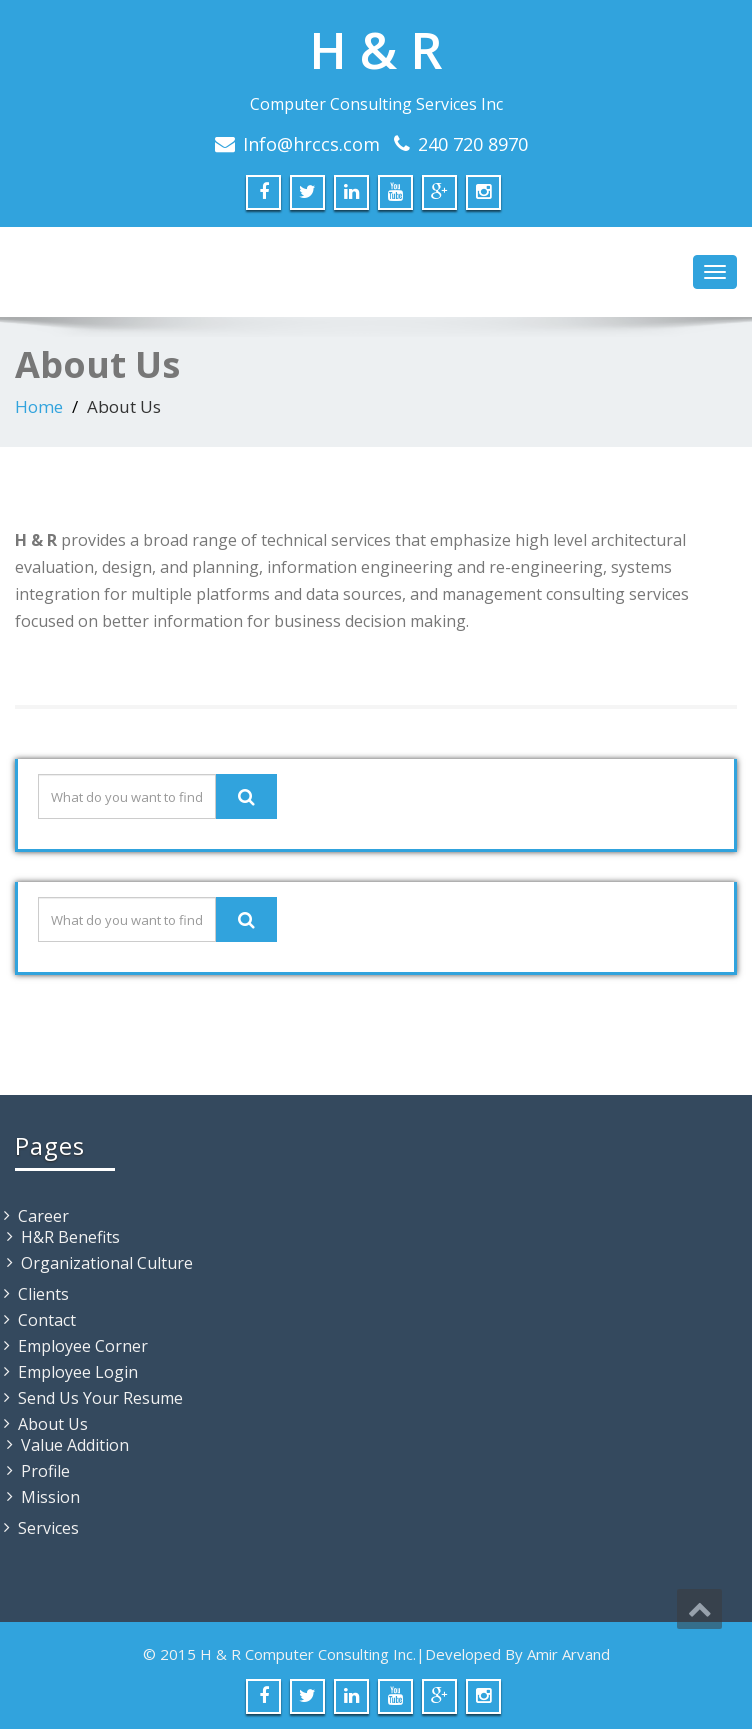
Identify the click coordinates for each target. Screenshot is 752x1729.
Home (39, 406)
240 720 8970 (473, 144)
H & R (376, 50)
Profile (45, 1471)
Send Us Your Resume (100, 1398)
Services (48, 1528)
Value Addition (75, 1445)
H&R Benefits (70, 1237)
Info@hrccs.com (311, 144)
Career (43, 1216)
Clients (43, 1294)
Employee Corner (83, 1346)
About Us (53, 1424)
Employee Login (78, 1372)
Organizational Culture (107, 1263)
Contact (47, 1320)
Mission (50, 1497)
